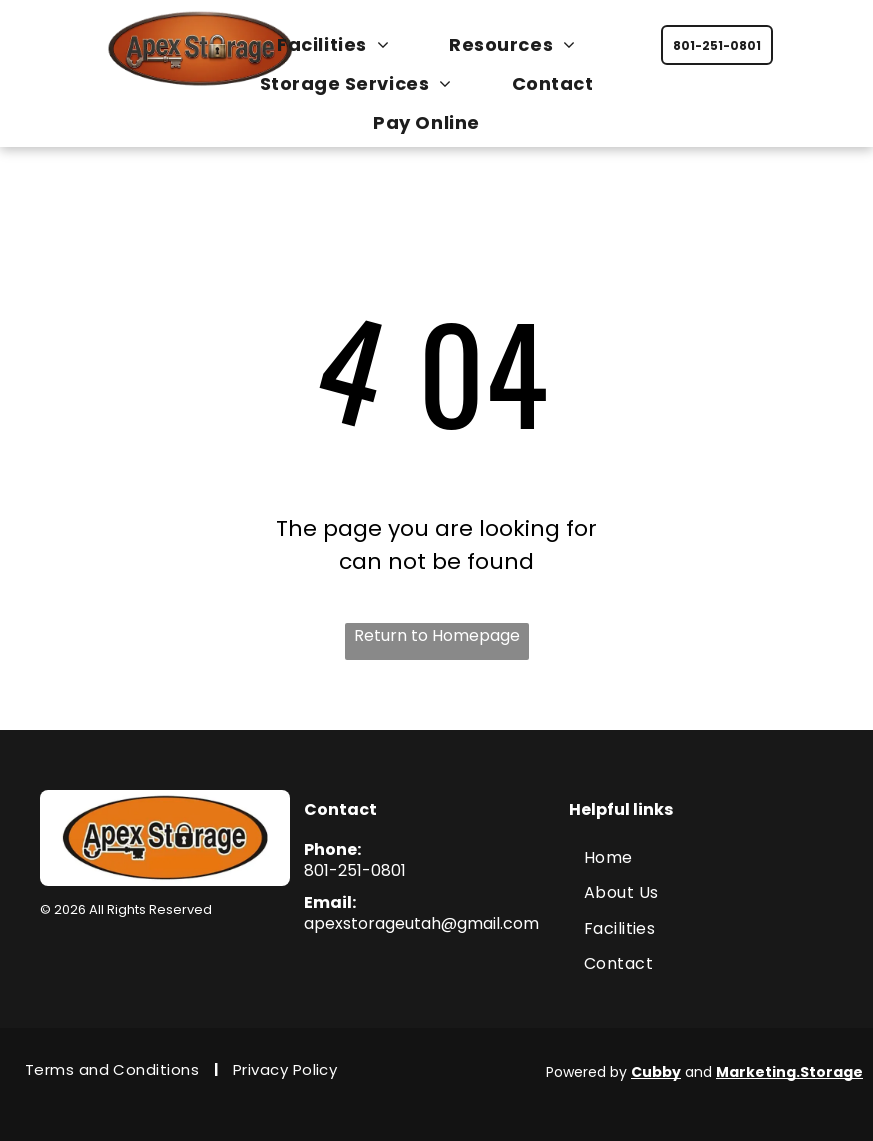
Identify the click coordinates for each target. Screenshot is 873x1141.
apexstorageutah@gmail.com (421, 923)
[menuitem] (343, 44)
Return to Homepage (437, 635)
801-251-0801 (355, 870)
